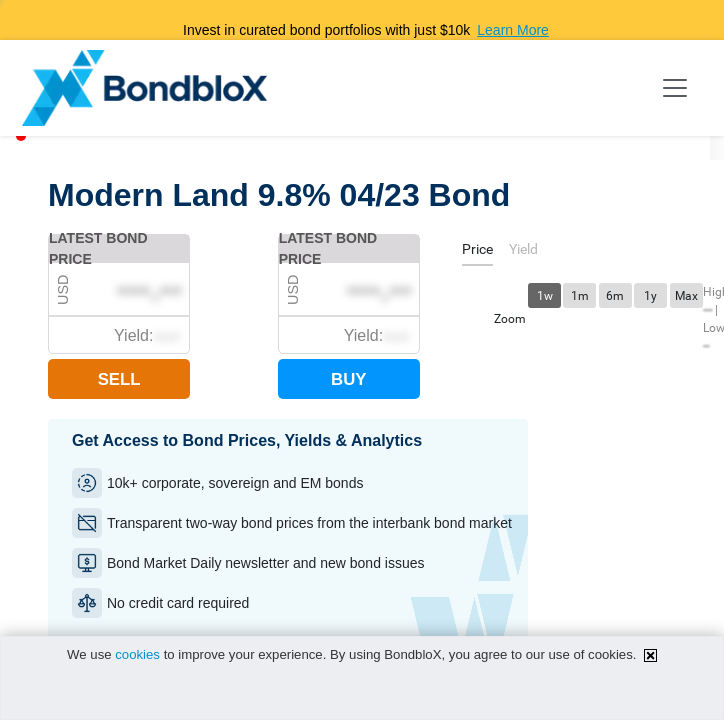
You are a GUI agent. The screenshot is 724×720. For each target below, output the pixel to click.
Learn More (513, 30)
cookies (137, 654)
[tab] (477, 252)
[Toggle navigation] (675, 88)
